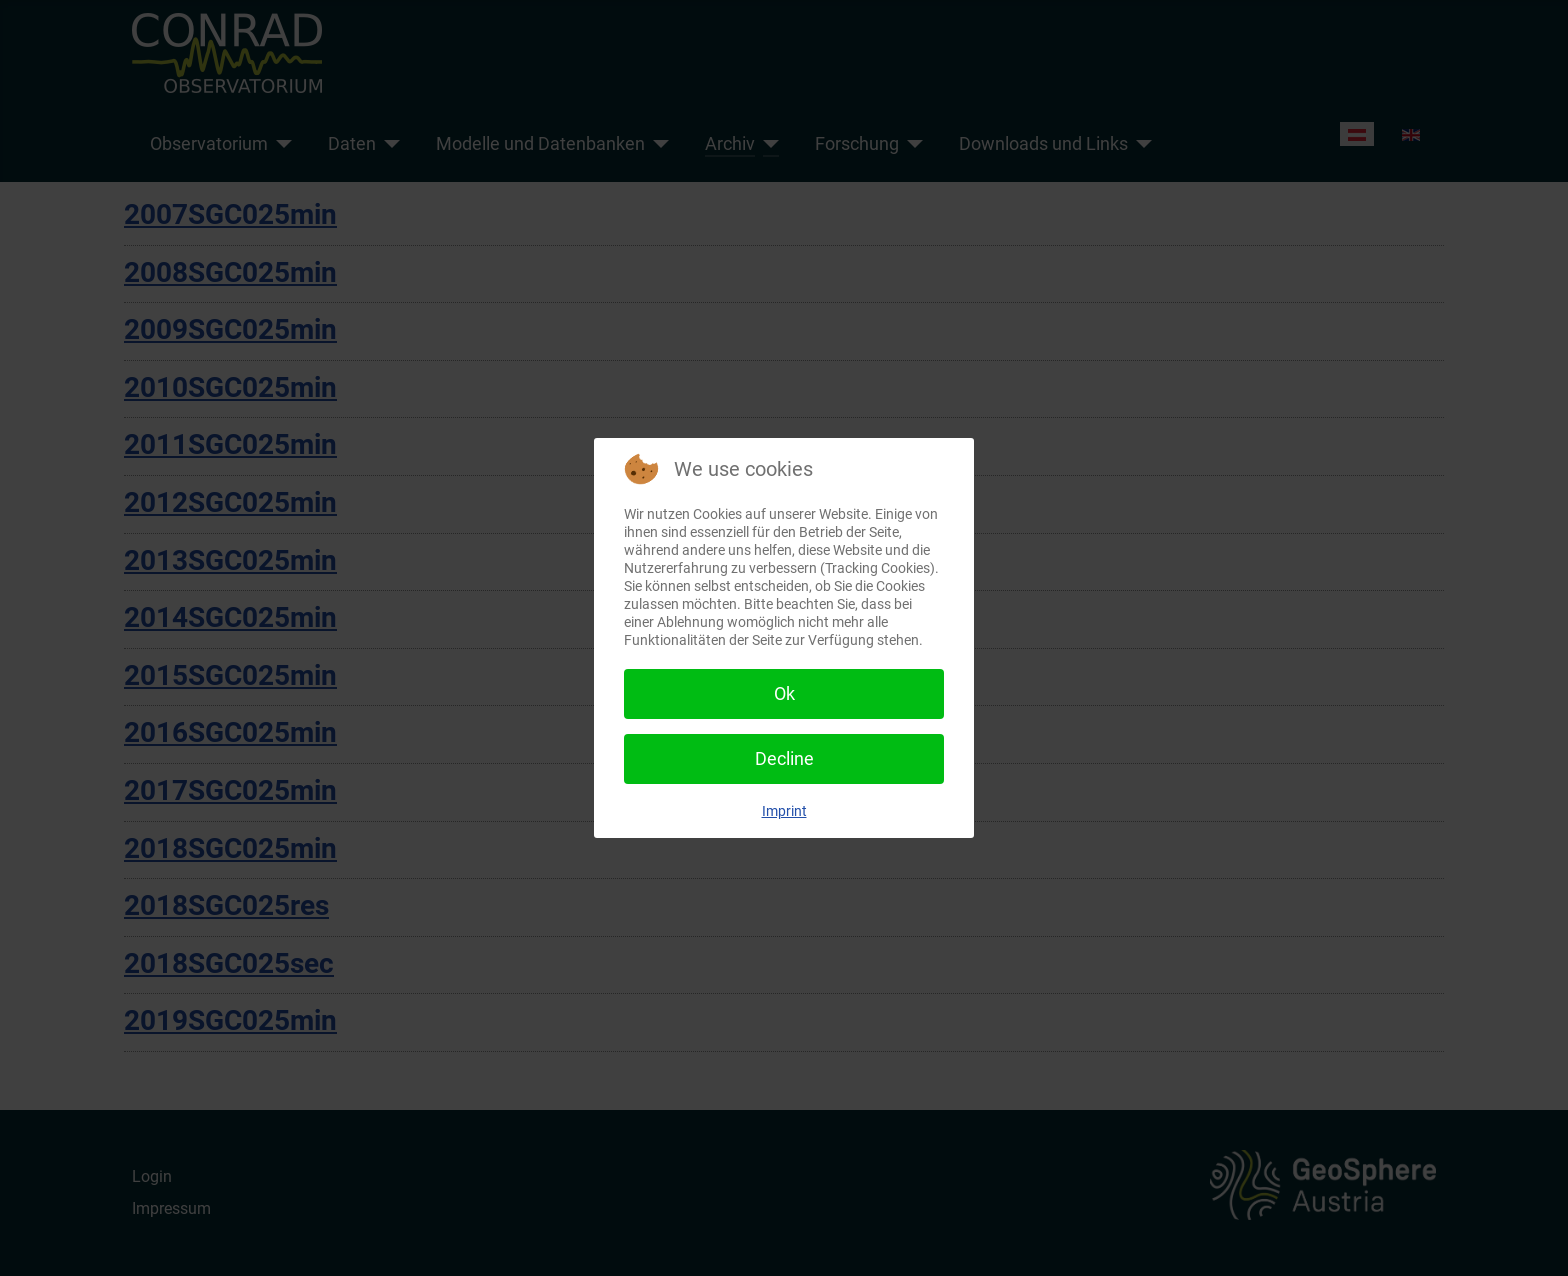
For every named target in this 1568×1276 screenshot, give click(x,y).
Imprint (784, 811)
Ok (784, 693)
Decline (784, 758)
